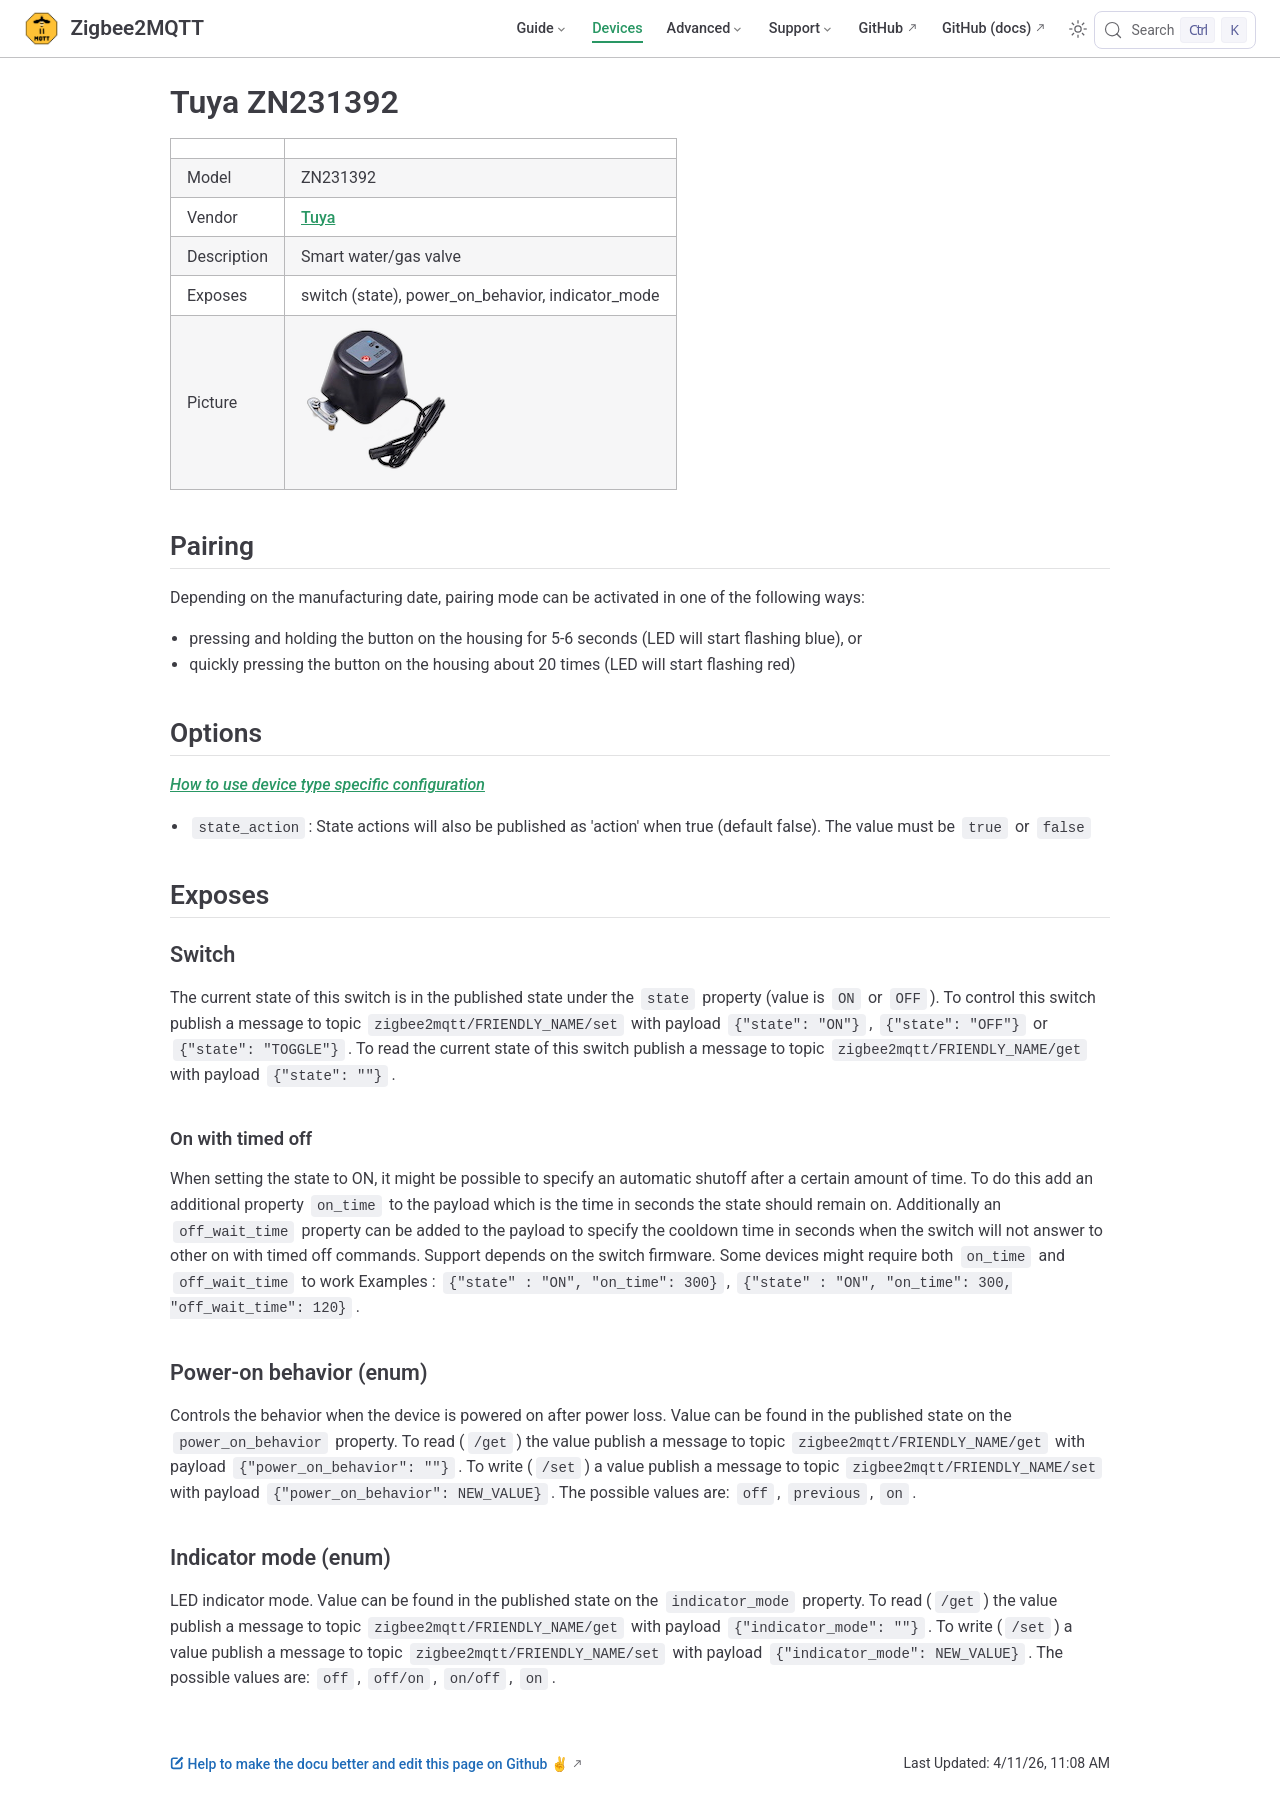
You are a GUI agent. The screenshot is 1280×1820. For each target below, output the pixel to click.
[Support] (802, 29)
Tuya (318, 217)
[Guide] (542, 29)
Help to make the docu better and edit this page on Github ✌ (369, 1764)
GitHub (880, 28)
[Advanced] (706, 29)
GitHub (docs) (986, 28)
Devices (617, 28)
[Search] (1175, 30)
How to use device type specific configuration (327, 784)
